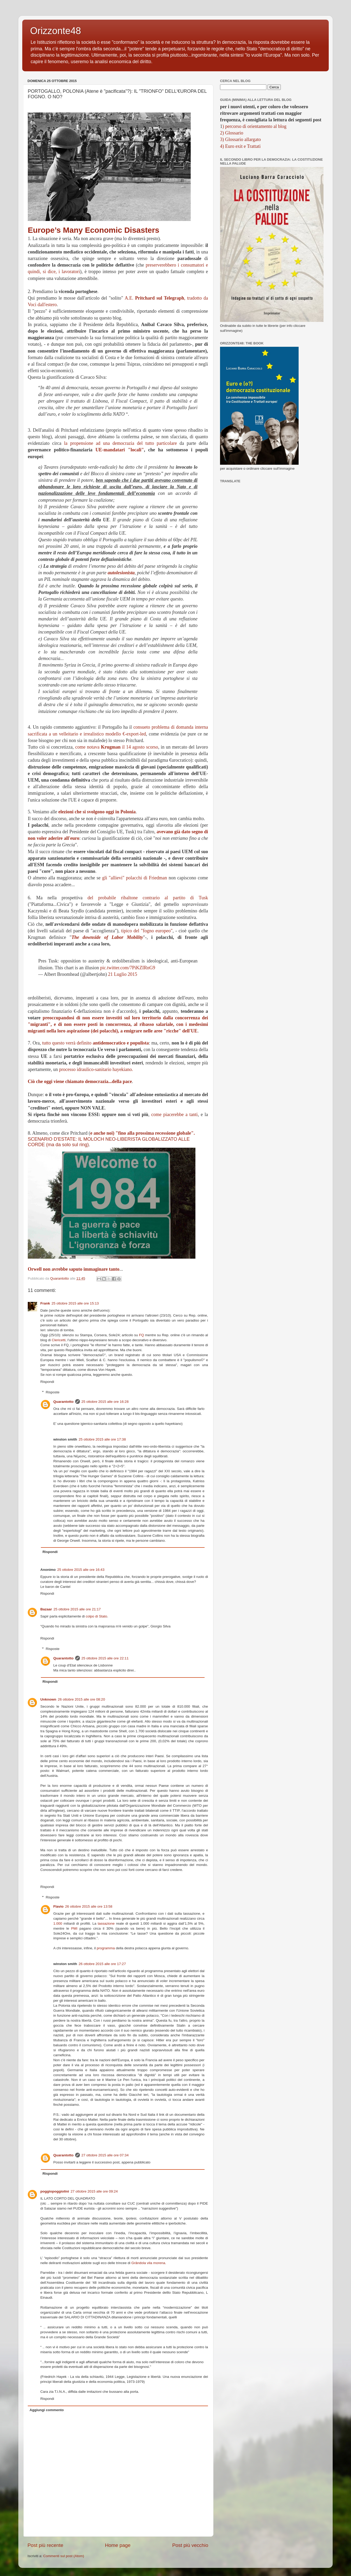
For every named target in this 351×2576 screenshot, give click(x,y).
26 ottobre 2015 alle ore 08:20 (81, 1699)
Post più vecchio (190, 2545)
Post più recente (45, 2545)
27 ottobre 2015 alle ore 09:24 (94, 2191)
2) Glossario (231, 133)
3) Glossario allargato (240, 139)
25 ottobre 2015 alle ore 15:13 (75, 1303)
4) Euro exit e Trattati (240, 146)
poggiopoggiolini (54, 2191)
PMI (74, 1928)
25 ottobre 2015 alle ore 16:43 (81, 1570)
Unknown (48, 1699)
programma (106, 1948)
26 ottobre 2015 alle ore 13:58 (88, 1906)
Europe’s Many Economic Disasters (93, 230)
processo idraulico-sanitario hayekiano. (96, 1069)
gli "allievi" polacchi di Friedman (135, 877)
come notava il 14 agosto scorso (116, 747)
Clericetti (59, 1340)
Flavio (58, 1906)
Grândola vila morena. (148, 2263)
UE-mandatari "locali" (120, 449)
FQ (141, 1335)
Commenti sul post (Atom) (63, 2556)
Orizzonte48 (55, 30)
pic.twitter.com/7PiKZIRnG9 (127, 967)
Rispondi (47, 1382)
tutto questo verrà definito (95, 1043)
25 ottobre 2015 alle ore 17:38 (102, 1439)
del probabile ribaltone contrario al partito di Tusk (147, 897)
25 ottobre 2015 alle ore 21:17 (77, 1609)
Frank (45, 1303)
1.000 (57, 1923)
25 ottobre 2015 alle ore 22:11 (105, 1658)
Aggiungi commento (47, 2410)
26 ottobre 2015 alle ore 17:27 (102, 1964)
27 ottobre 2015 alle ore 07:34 (105, 2155)
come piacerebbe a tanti (174, 1114)
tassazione (106, 1923)
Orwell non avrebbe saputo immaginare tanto (73, 1269)
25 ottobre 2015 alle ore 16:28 (105, 1402)
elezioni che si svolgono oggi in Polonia (97, 811)
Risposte (53, 1392)
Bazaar (46, 1609)
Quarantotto (63, 1402)
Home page (118, 2545)
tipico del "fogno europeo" (146, 930)
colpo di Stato (96, 1616)
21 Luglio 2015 (122, 974)
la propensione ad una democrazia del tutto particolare (120, 443)
